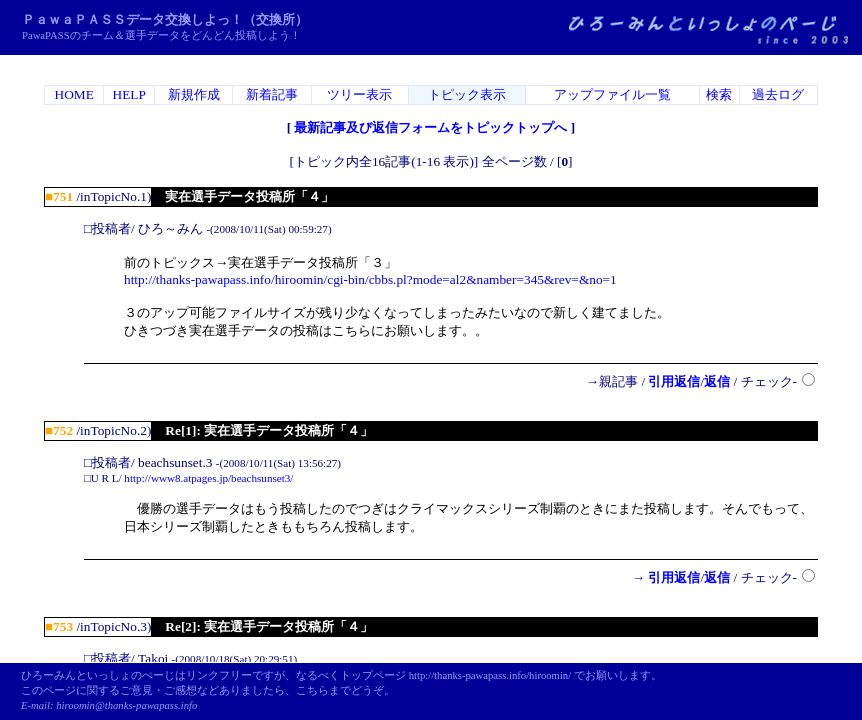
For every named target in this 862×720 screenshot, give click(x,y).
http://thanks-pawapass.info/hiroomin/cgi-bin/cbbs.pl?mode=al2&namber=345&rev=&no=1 (370, 279)
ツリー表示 (359, 94)
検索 (719, 94)
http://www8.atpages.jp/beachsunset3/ (208, 478)
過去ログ (778, 94)
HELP (129, 94)
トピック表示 (467, 94)
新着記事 (272, 94)
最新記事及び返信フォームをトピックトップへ (431, 127)
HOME (74, 94)
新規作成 (194, 94)
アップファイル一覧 (612, 94)
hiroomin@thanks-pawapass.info (126, 705)
